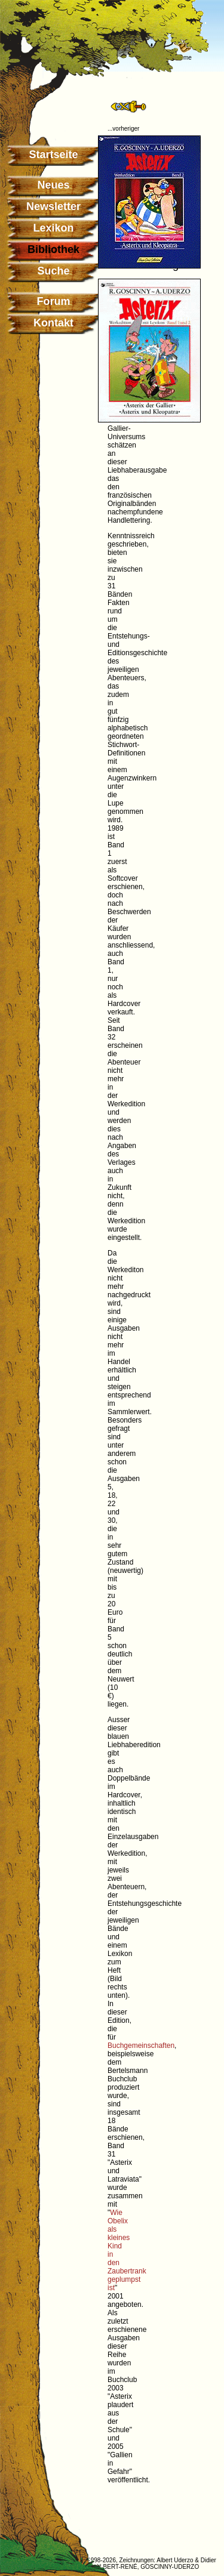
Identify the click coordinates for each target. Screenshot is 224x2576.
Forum (53, 301)
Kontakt (53, 323)
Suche (53, 271)
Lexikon (53, 228)
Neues (53, 185)
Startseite (53, 155)
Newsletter (53, 206)
